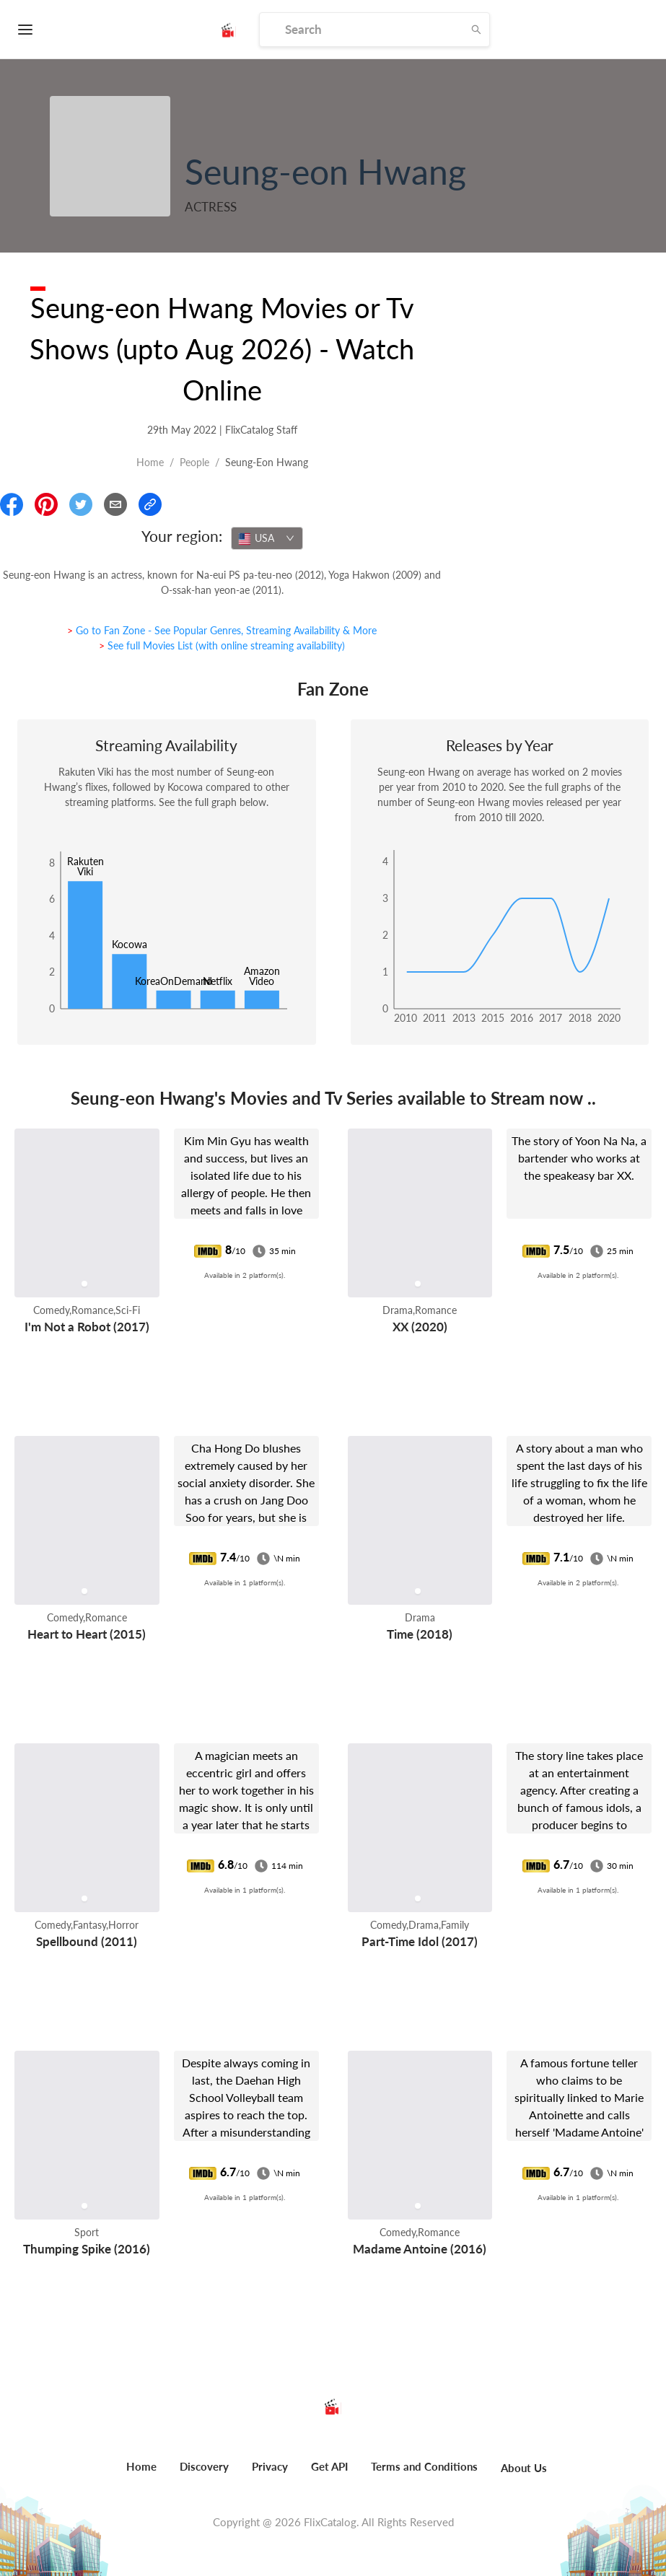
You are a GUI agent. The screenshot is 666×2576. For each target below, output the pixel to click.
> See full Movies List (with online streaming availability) (222, 645)
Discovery (204, 2466)
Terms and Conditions (424, 2466)
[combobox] (267, 538)
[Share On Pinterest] (46, 504)
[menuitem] (141, 2474)
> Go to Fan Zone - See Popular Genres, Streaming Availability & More (222, 630)
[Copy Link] (150, 504)
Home (150, 462)
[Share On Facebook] (11, 504)
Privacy (270, 2466)
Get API (329, 2466)
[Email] (115, 504)
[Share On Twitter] (80, 504)
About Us (524, 2467)
